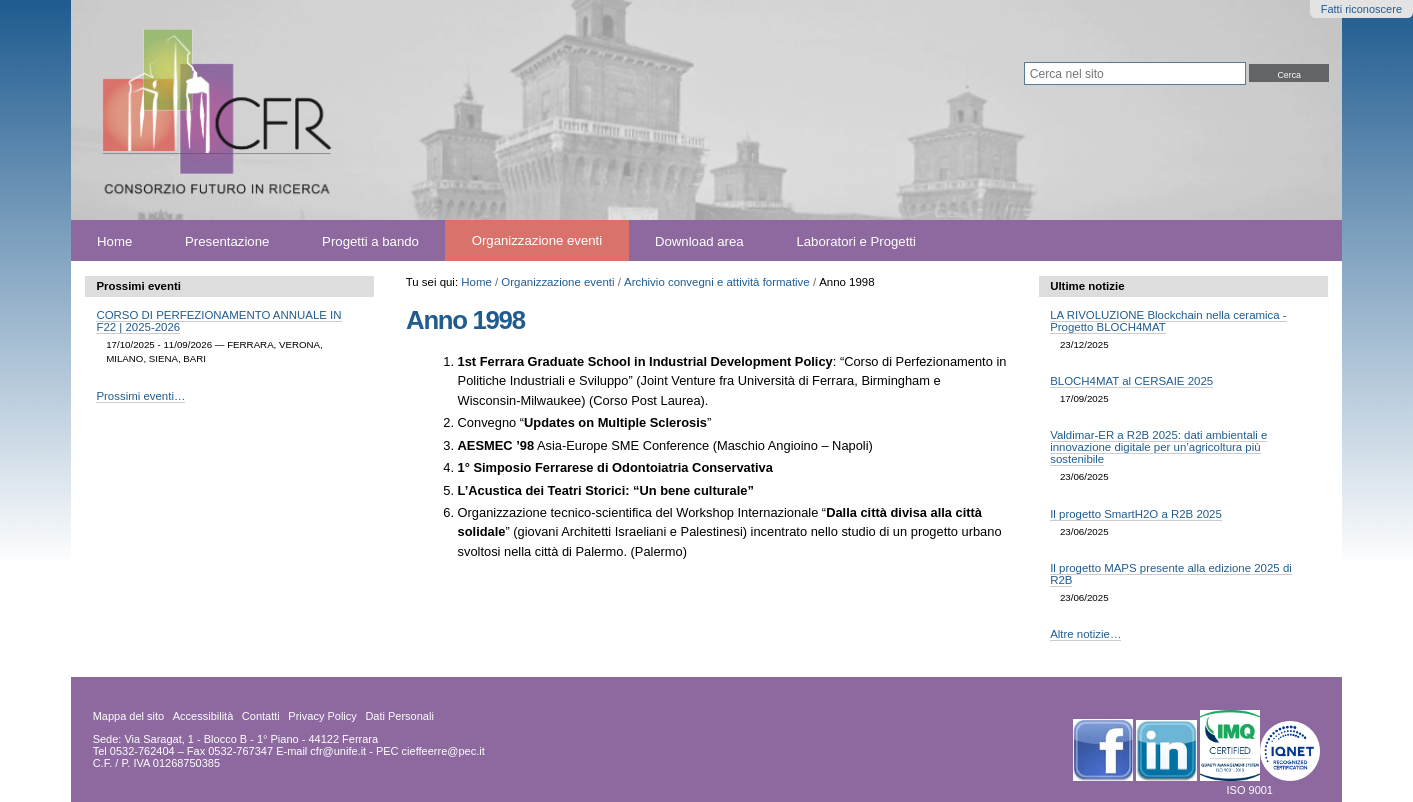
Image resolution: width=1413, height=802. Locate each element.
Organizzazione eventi (537, 240)
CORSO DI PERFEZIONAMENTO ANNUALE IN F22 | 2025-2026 (218, 321)
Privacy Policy (322, 716)
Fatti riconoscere (1361, 9)
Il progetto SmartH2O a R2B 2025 (1136, 514)
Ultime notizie (1087, 286)
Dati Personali (399, 716)
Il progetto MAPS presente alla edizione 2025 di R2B (1171, 574)
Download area (699, 240)
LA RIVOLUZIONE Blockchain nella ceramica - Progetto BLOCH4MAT (1168, 321)
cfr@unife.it (338, 751)
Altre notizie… (1085, 634)
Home (114, 240)
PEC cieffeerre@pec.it (430, 751)
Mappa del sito (129, 716)
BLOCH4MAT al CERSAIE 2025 (1131, 381)
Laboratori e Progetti (856, 240)
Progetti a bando (370, 240)
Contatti (261, 716)
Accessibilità (203, 716)
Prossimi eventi (138, 286)
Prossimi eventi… (140, 396)
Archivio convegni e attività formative (717, 282)
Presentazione (227, 240)
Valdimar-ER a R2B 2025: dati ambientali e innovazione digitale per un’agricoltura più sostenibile (1158, 447)
